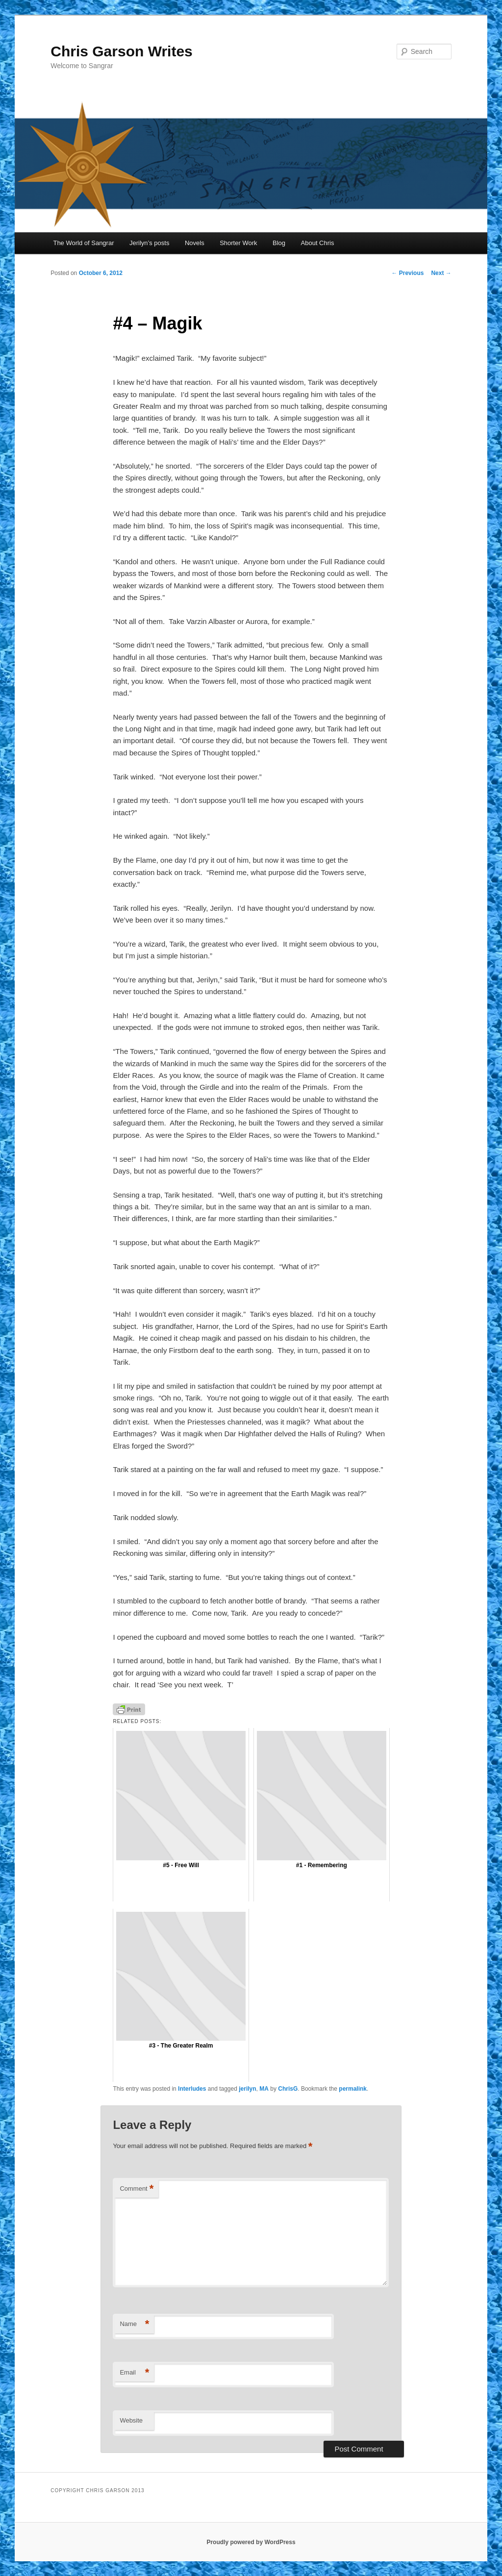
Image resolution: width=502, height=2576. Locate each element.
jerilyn (247, 2088)
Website (131, 2420)
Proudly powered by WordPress (250, 2542)
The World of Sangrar (83, 243)
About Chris (317, 243)
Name (134, 2324)
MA (264, 2088)
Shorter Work (238, 243)
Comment (136, 2189)
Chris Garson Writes (121, 51)
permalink (353, 2088)
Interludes (192, 2088)
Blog (279, 243)
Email (134, 2373)
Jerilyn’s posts (149, 243)
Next (441, 273)
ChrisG (288, 2088)
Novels (194, 243)
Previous (407, 273)
